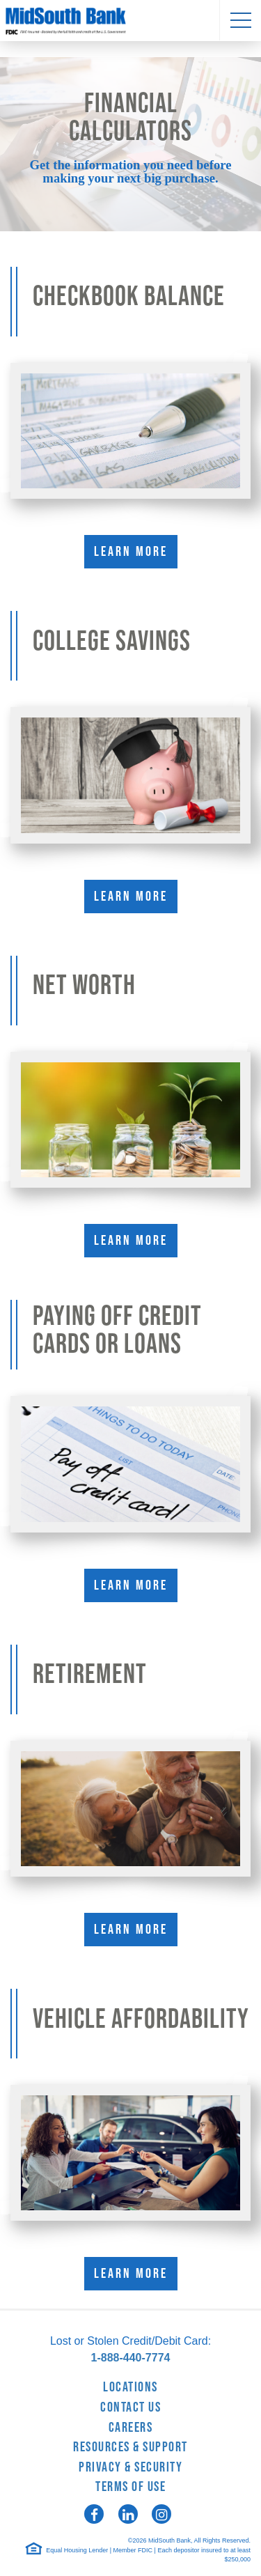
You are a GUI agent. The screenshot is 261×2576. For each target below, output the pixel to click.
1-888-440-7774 (131, 2358)
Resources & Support (130, 2447)
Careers (131, 2427)
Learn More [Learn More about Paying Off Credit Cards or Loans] (131, 1585)
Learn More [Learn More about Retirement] (131, 1929)
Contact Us (130, 2407)
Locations (130, 2387)
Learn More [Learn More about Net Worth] (131, 1240)
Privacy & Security (130, 2467)
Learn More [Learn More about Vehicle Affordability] (131, 2273)
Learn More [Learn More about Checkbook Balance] (131, 551)
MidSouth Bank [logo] (130, 20)
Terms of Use (130, 2486)
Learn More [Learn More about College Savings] (131, 896)
